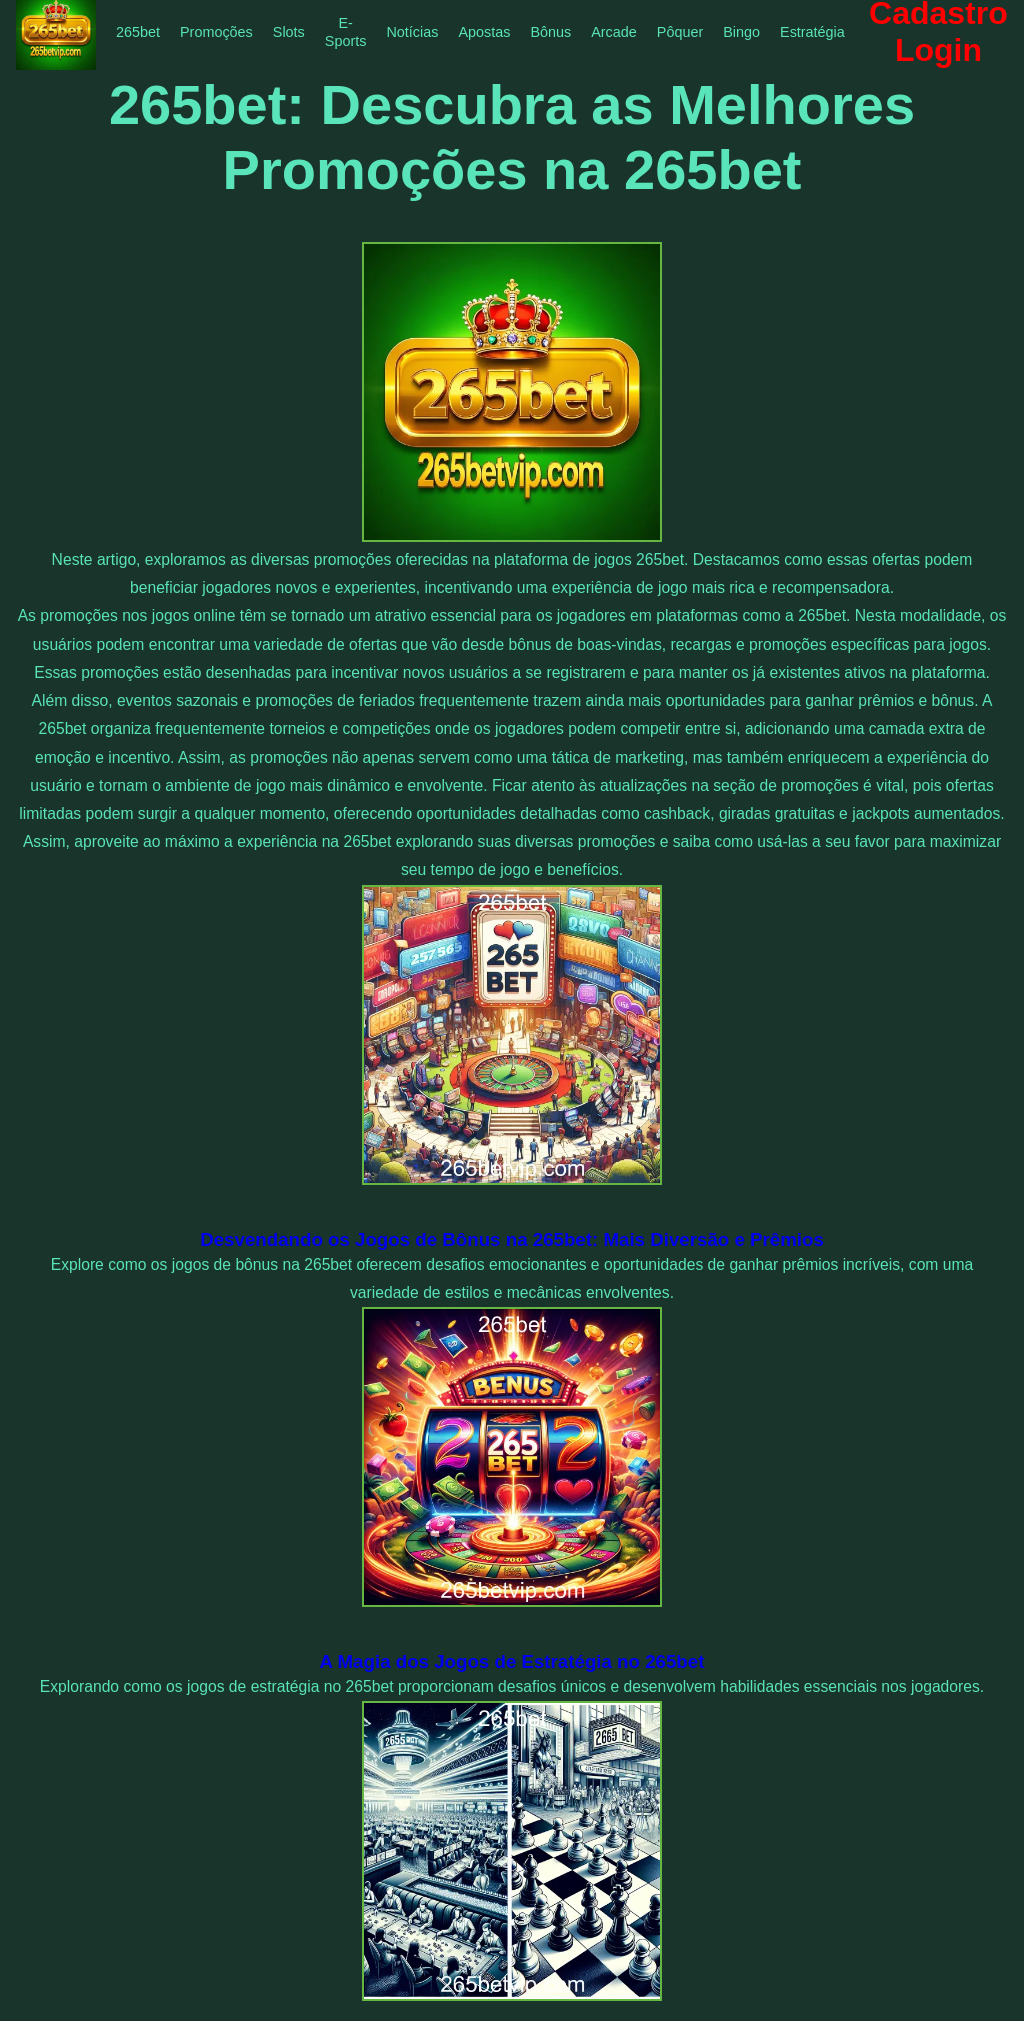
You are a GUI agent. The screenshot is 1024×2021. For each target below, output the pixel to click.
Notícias (412, 32)
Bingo (741, 32)
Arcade (614, 32)
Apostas (484, 32)
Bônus (550, 32)
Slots (289, 32)
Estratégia (812, 32)
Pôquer (680, 32)
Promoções (216, 32)
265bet (138, 32)
